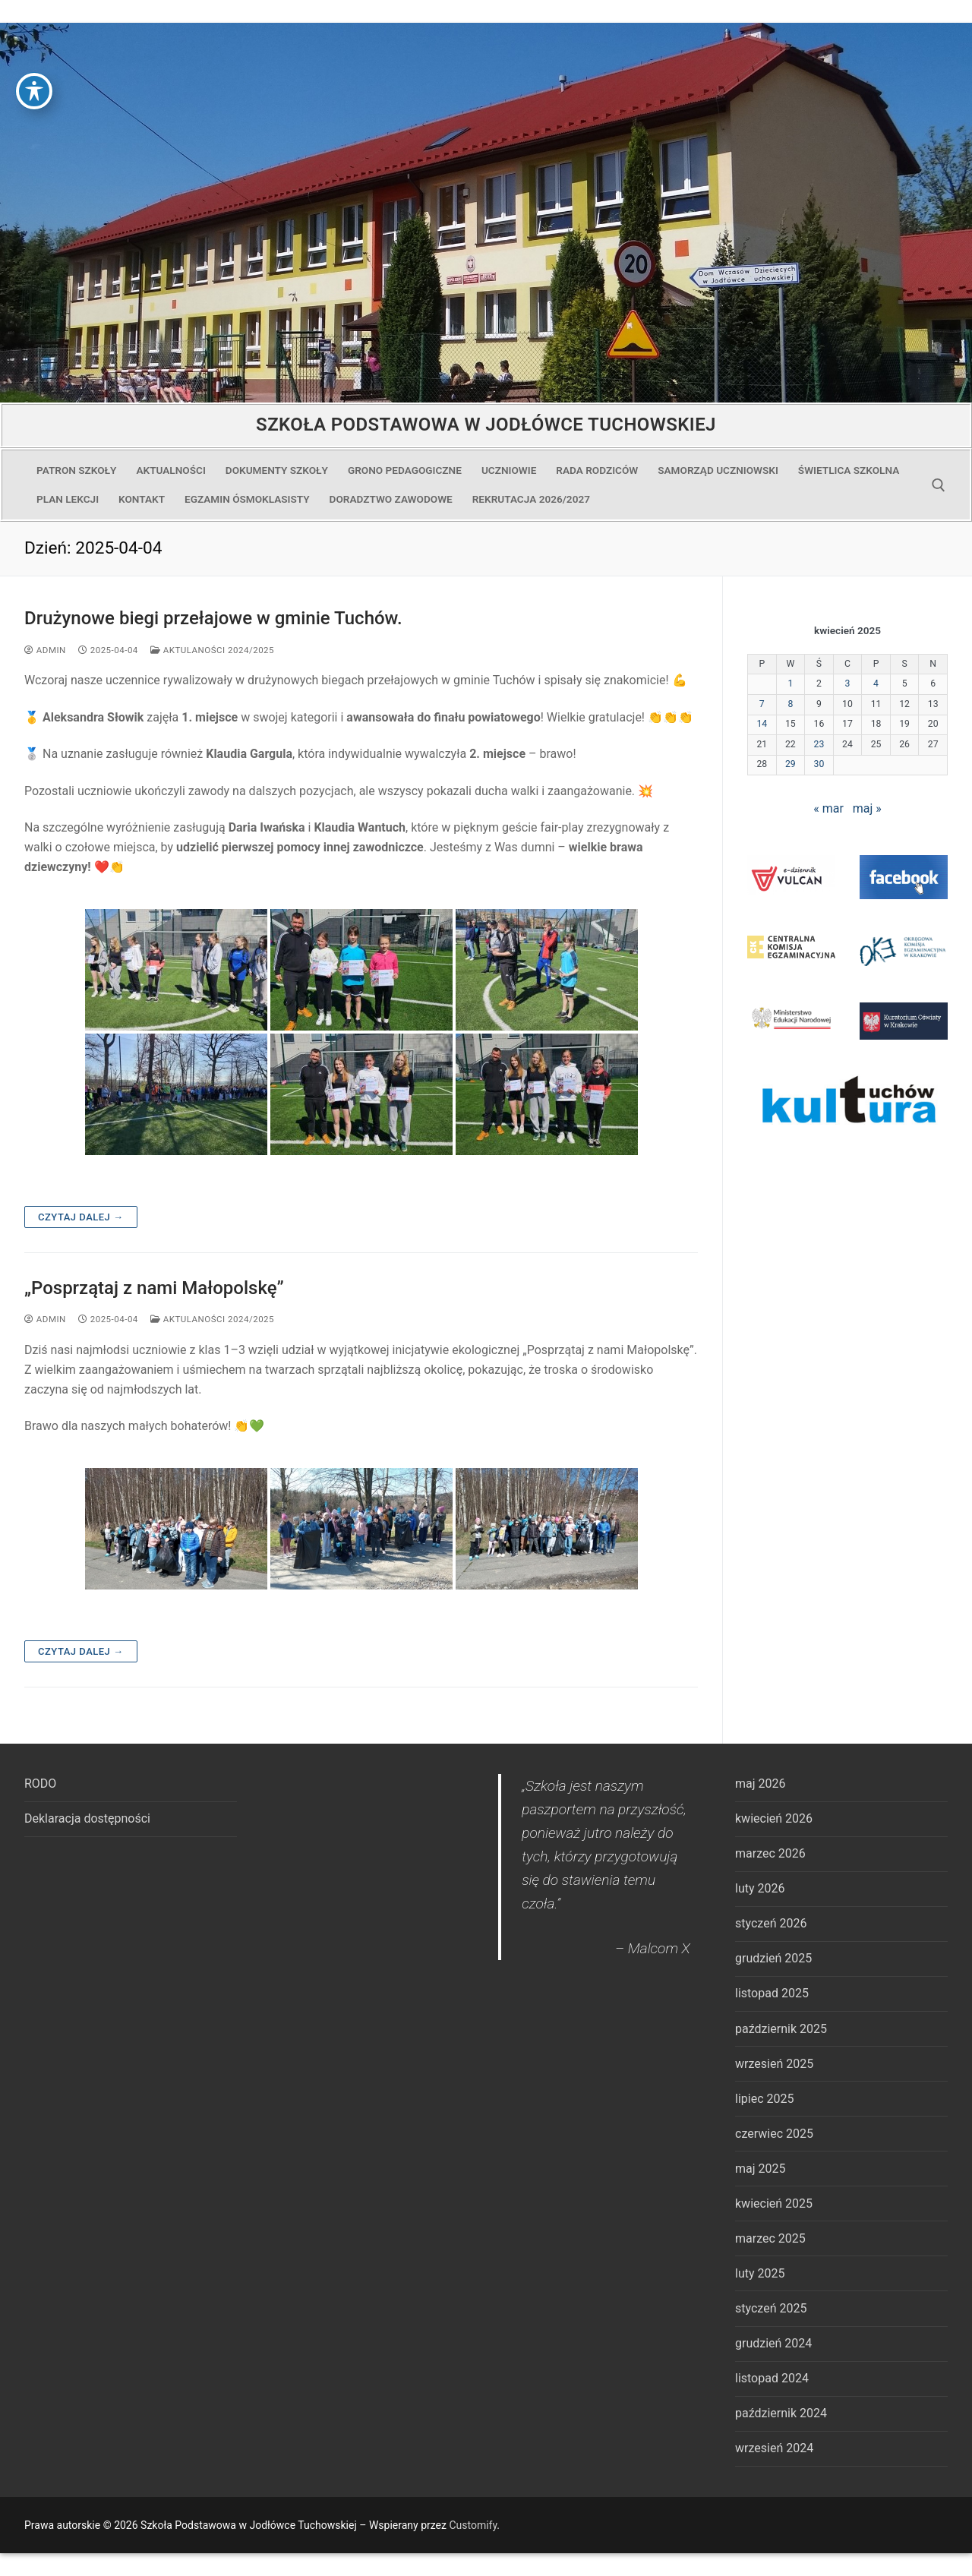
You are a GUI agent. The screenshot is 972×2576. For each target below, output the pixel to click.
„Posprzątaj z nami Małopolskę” (154, 1288)
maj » (867, 808)
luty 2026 (759, 1888)
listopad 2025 (772, 1993)
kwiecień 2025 (774, 2203)
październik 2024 (781, 2413)
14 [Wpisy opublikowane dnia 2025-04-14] (761, 723)
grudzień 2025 (773, 1958)
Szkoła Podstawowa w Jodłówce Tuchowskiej (486, 424)
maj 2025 (760, 2168)
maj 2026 (760, 1783)
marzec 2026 (770, 1853)
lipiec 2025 (764, 2098)
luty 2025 (759, 2273)
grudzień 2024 (773, 2343)
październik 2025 (781, 2029)
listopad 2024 (772, 2378)
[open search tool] (938, 485)
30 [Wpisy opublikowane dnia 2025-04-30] (819, 764)
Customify (473, 2525)
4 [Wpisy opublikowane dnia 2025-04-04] (876, 683)
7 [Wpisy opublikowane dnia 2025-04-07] (762, 704)
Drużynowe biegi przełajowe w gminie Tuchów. (213, 618)
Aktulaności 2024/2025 (212, 650)
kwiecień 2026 (774, 1818)
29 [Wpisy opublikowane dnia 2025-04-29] (790, 764)
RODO (40, 1783)
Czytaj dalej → (81, 1217)
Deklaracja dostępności (87, 1818)
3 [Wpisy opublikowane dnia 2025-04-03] (847, 683)
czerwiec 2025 (774, 2133)
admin (45, 650)
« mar (828, 808)
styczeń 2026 (770, 1923)
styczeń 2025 (770, 2308)
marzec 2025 (770, 2238)
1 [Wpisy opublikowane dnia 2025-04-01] (790, 683)
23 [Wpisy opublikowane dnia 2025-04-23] (819, 744)
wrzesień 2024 (774, 2448)
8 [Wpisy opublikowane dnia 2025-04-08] (790, 704)
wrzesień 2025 (774, 2064)
